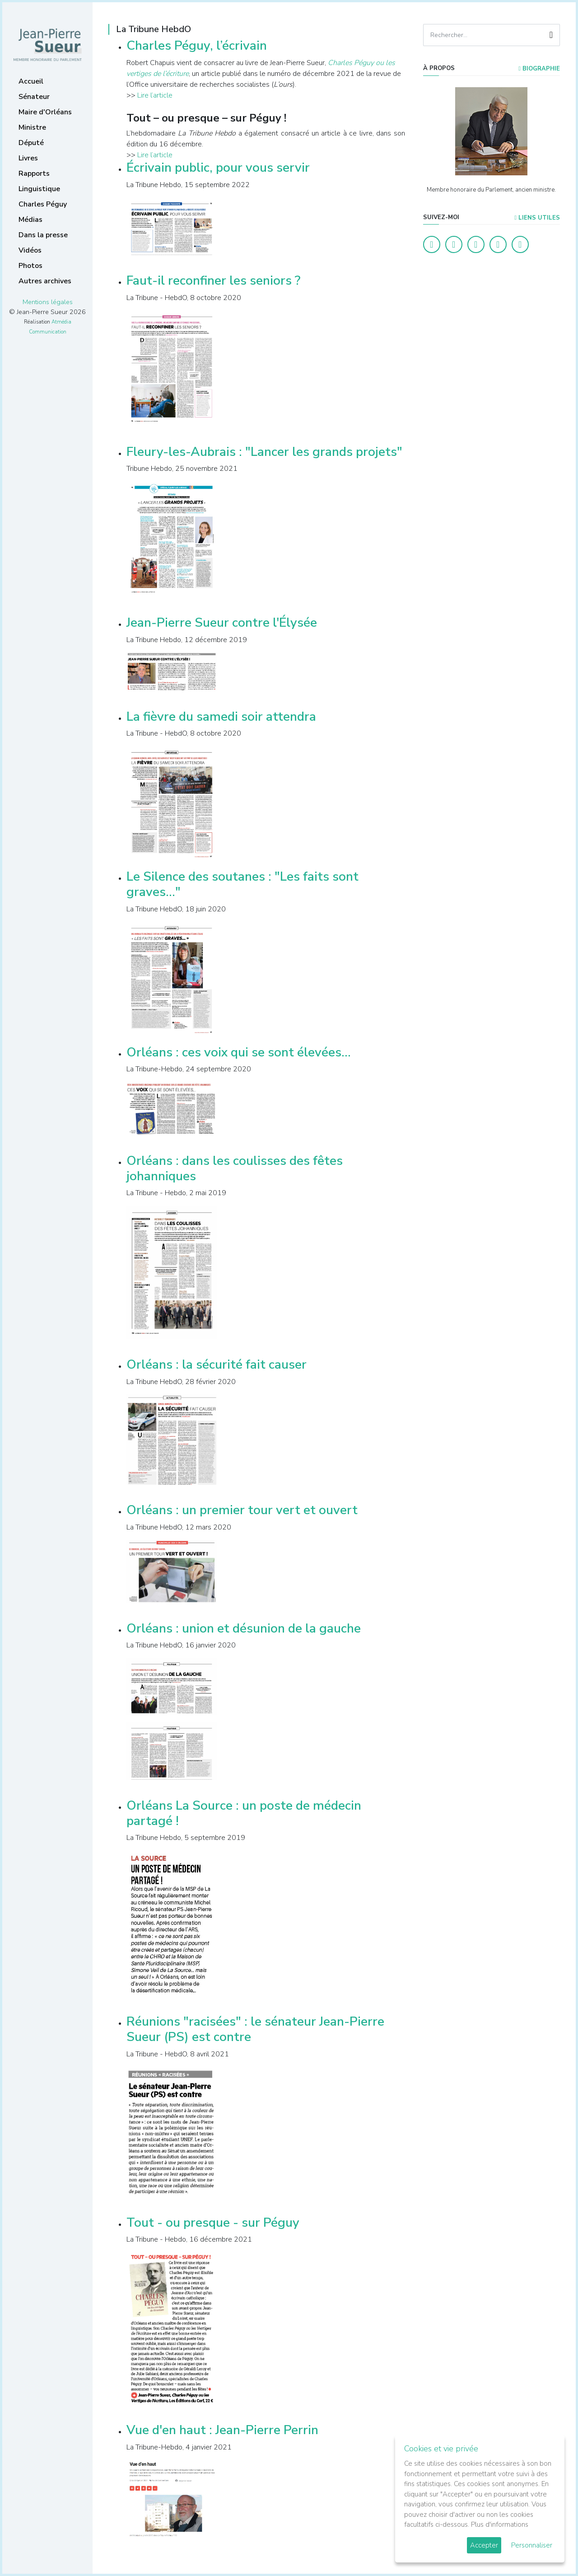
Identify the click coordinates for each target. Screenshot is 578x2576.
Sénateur (34, 97)
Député (31, 143)
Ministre (32, 127)
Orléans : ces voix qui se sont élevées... (238, 1052)
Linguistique (39, 189)
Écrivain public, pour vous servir (218, 167)
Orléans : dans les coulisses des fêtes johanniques (234, 1168)
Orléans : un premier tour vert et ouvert (242, 1510)
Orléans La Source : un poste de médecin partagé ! (243, 1813)
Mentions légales (48, 301)
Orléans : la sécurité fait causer (216, 1364)
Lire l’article (154, 95)
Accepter (484, 2545)
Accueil (31, 81)
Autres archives (45, 281)
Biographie (539, 69)
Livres (28, 158)
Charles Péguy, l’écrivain (196, 45)
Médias (30, 220)
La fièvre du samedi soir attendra (221, 716)
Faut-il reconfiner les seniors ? (213, 280)
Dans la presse (43, 235)
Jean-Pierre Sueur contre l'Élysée (221, 622)
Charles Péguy (43, 204)
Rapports (34, 173)
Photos (30, 266)
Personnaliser (531, 2545)
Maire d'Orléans (45, 112)
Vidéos (30, 250)
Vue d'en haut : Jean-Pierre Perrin (222, 2430)
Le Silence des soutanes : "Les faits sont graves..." (242, 884)
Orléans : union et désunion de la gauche (243, 1628)
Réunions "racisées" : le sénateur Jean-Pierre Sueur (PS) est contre (255, 2029)
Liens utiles (537, 218)
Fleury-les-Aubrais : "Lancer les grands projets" (264, 451)
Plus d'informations (499, 2524)
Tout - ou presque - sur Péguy (212, 2222)
